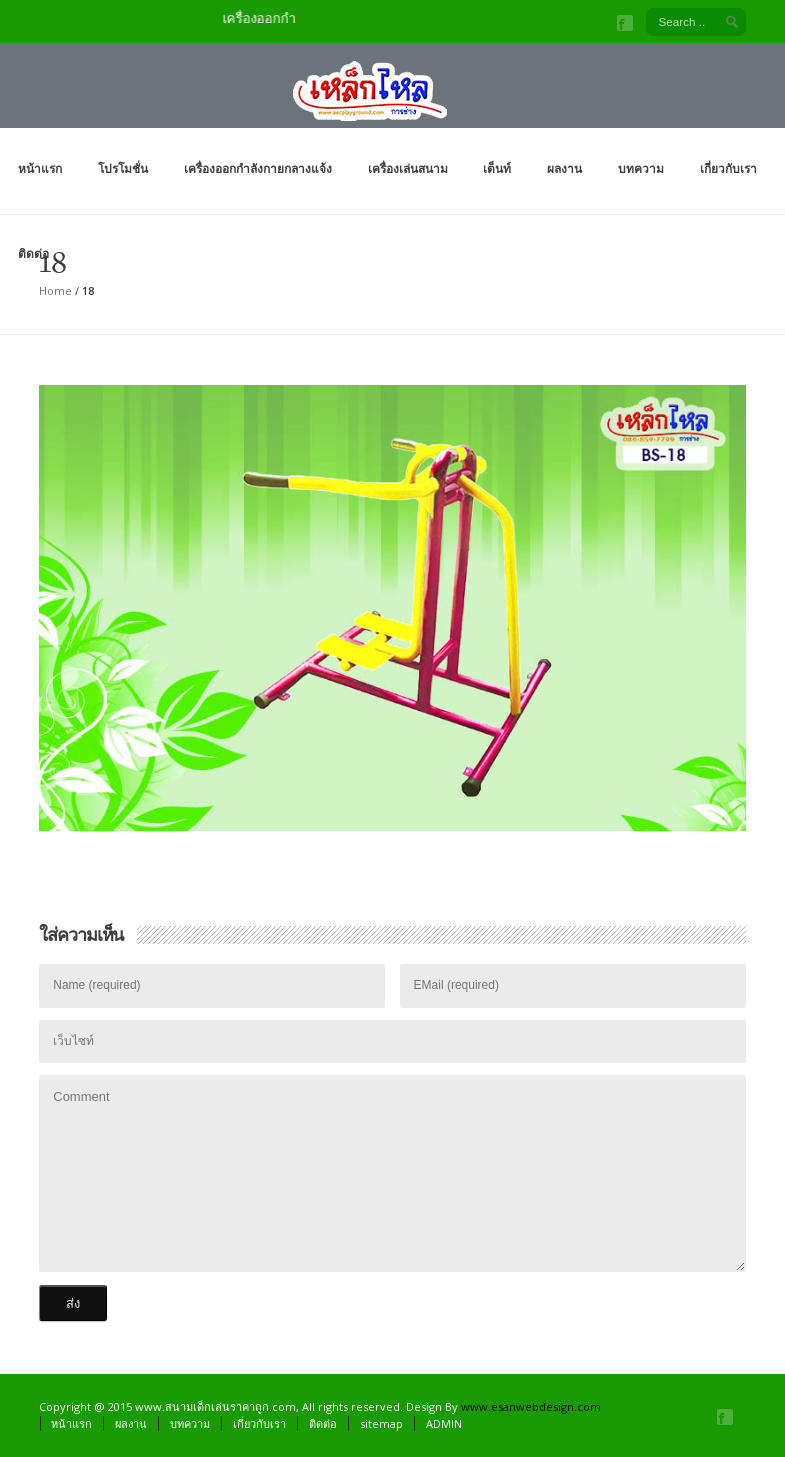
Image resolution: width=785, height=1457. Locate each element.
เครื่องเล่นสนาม (408, 168)
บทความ (641, 168)
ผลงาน (564, 168)
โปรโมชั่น (123, 168)
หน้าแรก (40, 168)
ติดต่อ (33, 253)
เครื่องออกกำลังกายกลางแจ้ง (258, 168)
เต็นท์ (497, 168)
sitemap (381, 1423)
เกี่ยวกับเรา (728, 168)
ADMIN (444, 1423)
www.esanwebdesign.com (531, 1406)
